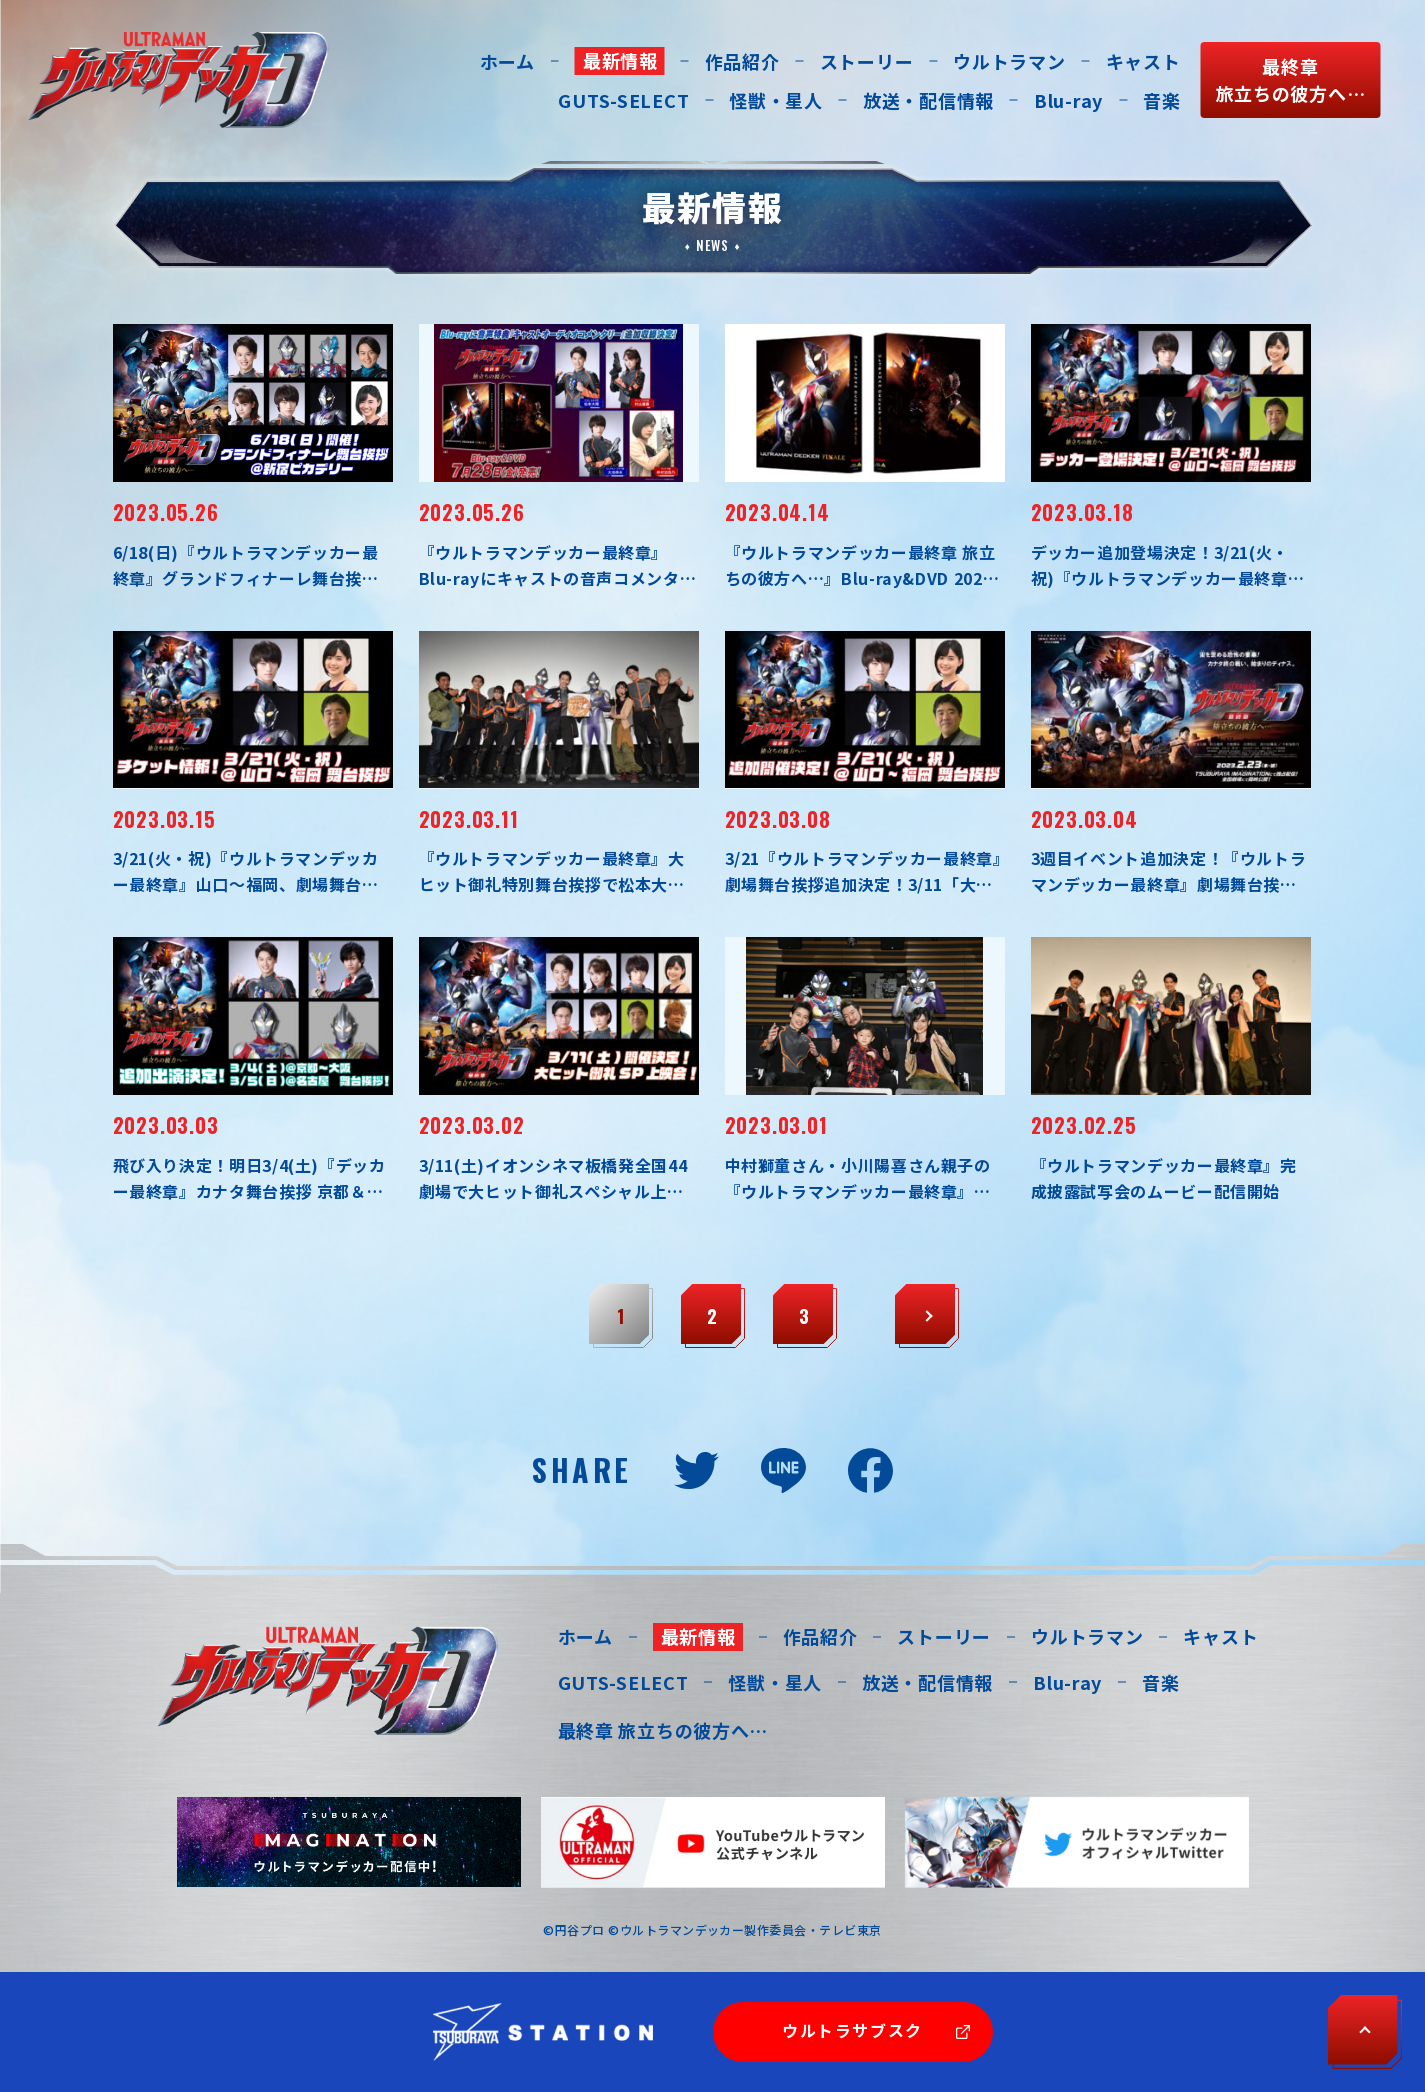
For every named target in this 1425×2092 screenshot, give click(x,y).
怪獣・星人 (776, 100)
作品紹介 (742, 61)
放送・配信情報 (928, 100)
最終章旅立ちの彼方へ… (1291, 79)
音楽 (1161, 100)
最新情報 (620, 60)
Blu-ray (1068, 100)
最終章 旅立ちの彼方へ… (663, 1730)
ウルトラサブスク (852, 2030)
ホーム (507, 61)
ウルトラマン (1009, 61)
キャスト (1143, 61)
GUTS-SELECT (623, 100)
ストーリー (867, 61)
